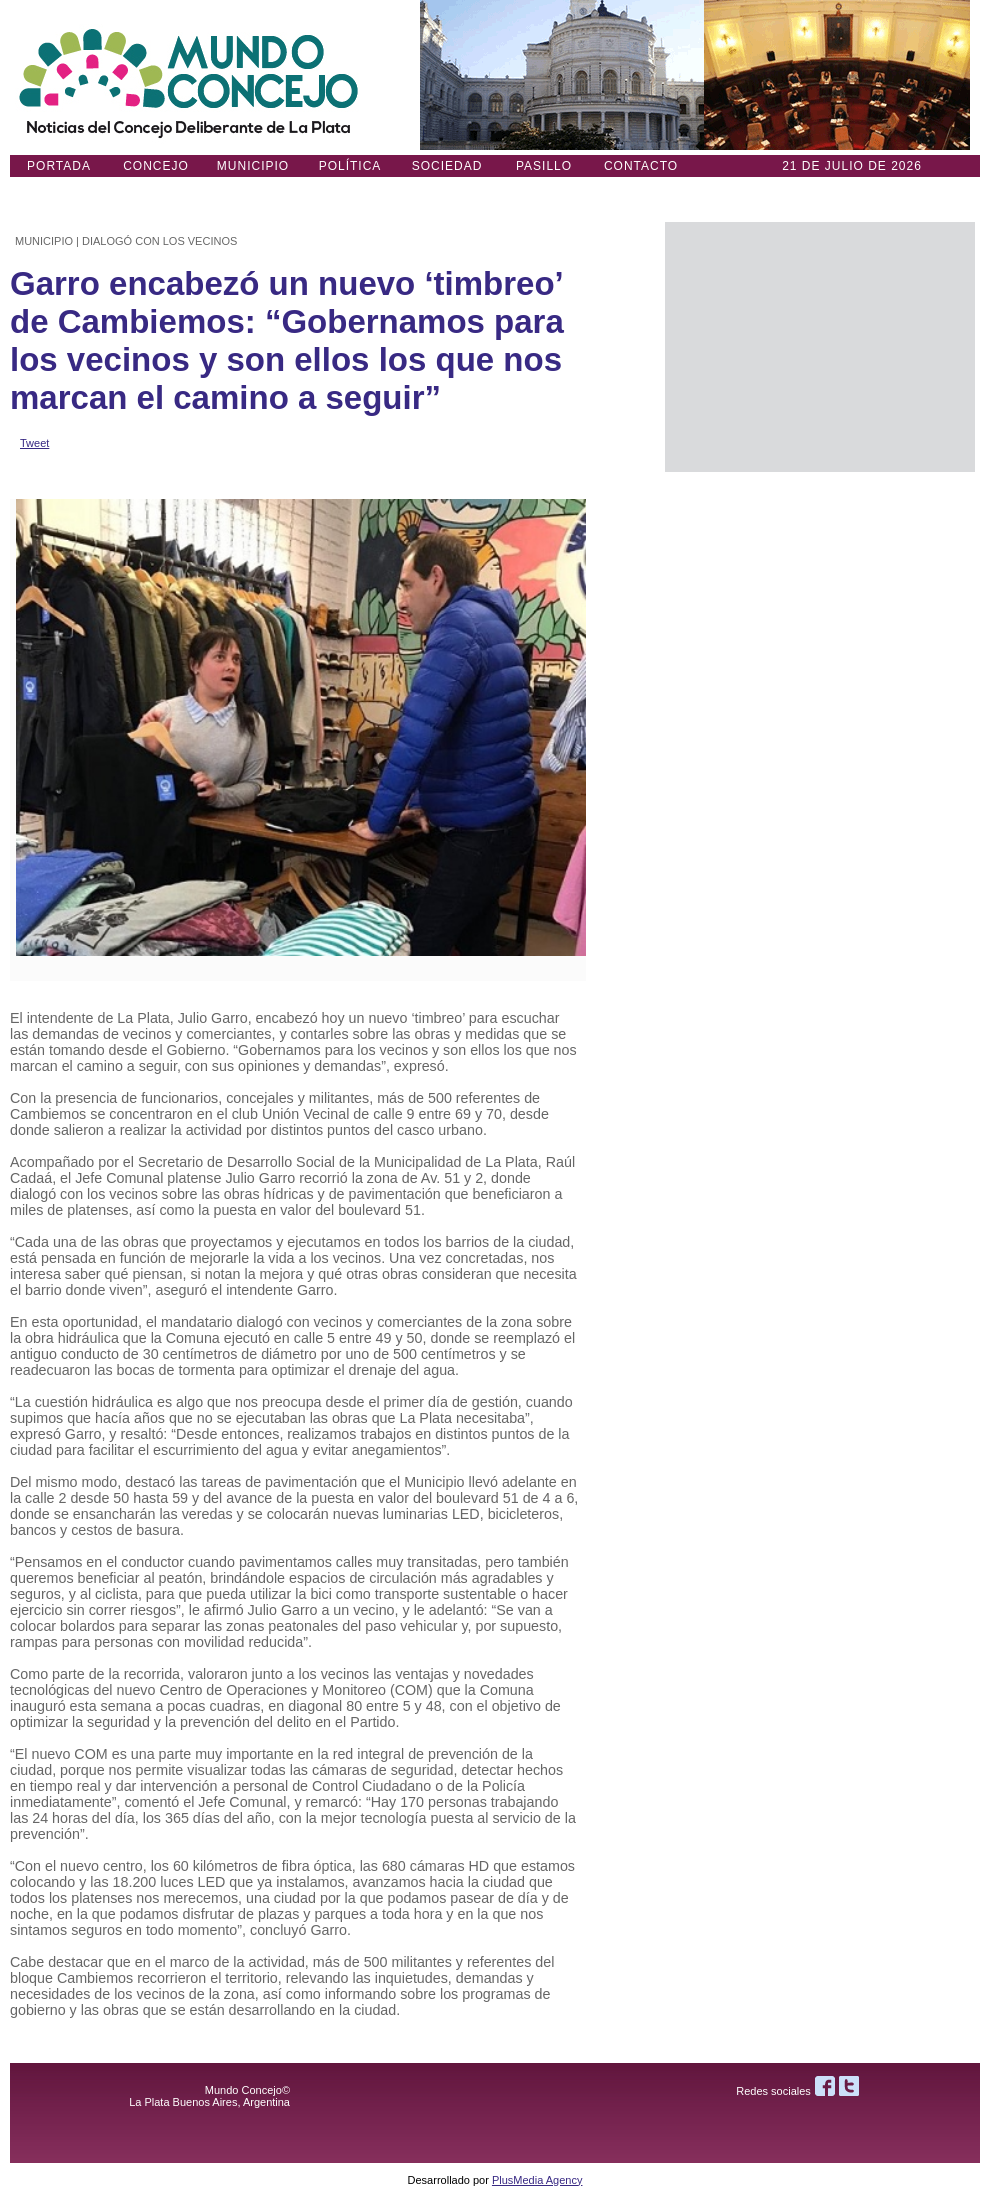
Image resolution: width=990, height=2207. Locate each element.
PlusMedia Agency (537, 2180)
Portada (59, 166)
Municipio (253, 166)
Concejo (156, 166)
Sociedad (447, 166)
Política (350, 166)
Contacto (641, 166)
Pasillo (544, 166)
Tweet (34, 443)
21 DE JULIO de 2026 (852, 166)
